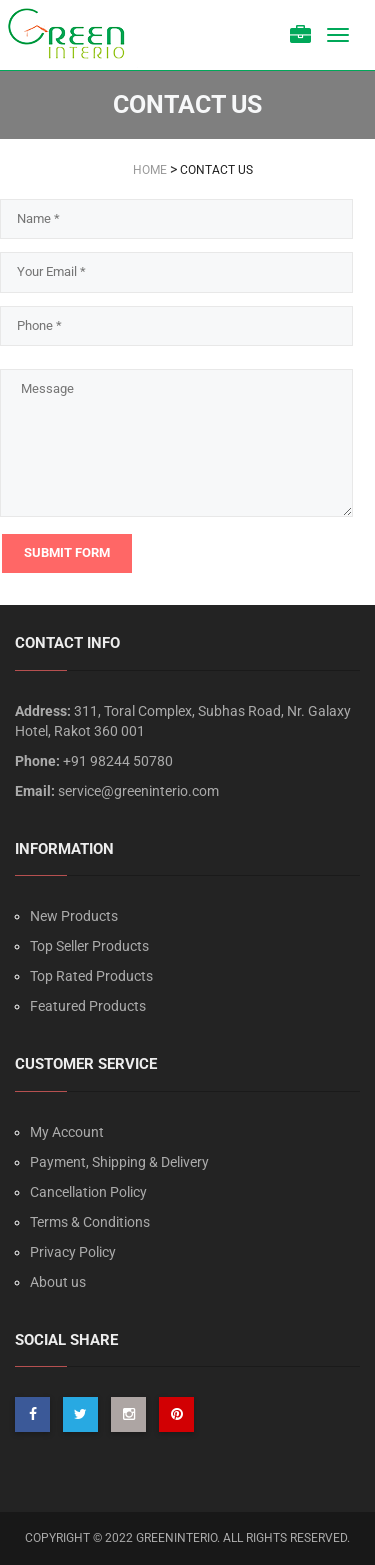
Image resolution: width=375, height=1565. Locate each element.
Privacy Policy (73, 1252)
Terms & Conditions (90, 1222)
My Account (67, 1132)
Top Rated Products (91, 976)
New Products (74, 916)
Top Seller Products (89, 946)
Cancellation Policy (88, 1192)
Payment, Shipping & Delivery (119, 1162)
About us (58, 1282)
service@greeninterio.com (138, 791)
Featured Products (88, 1006)
